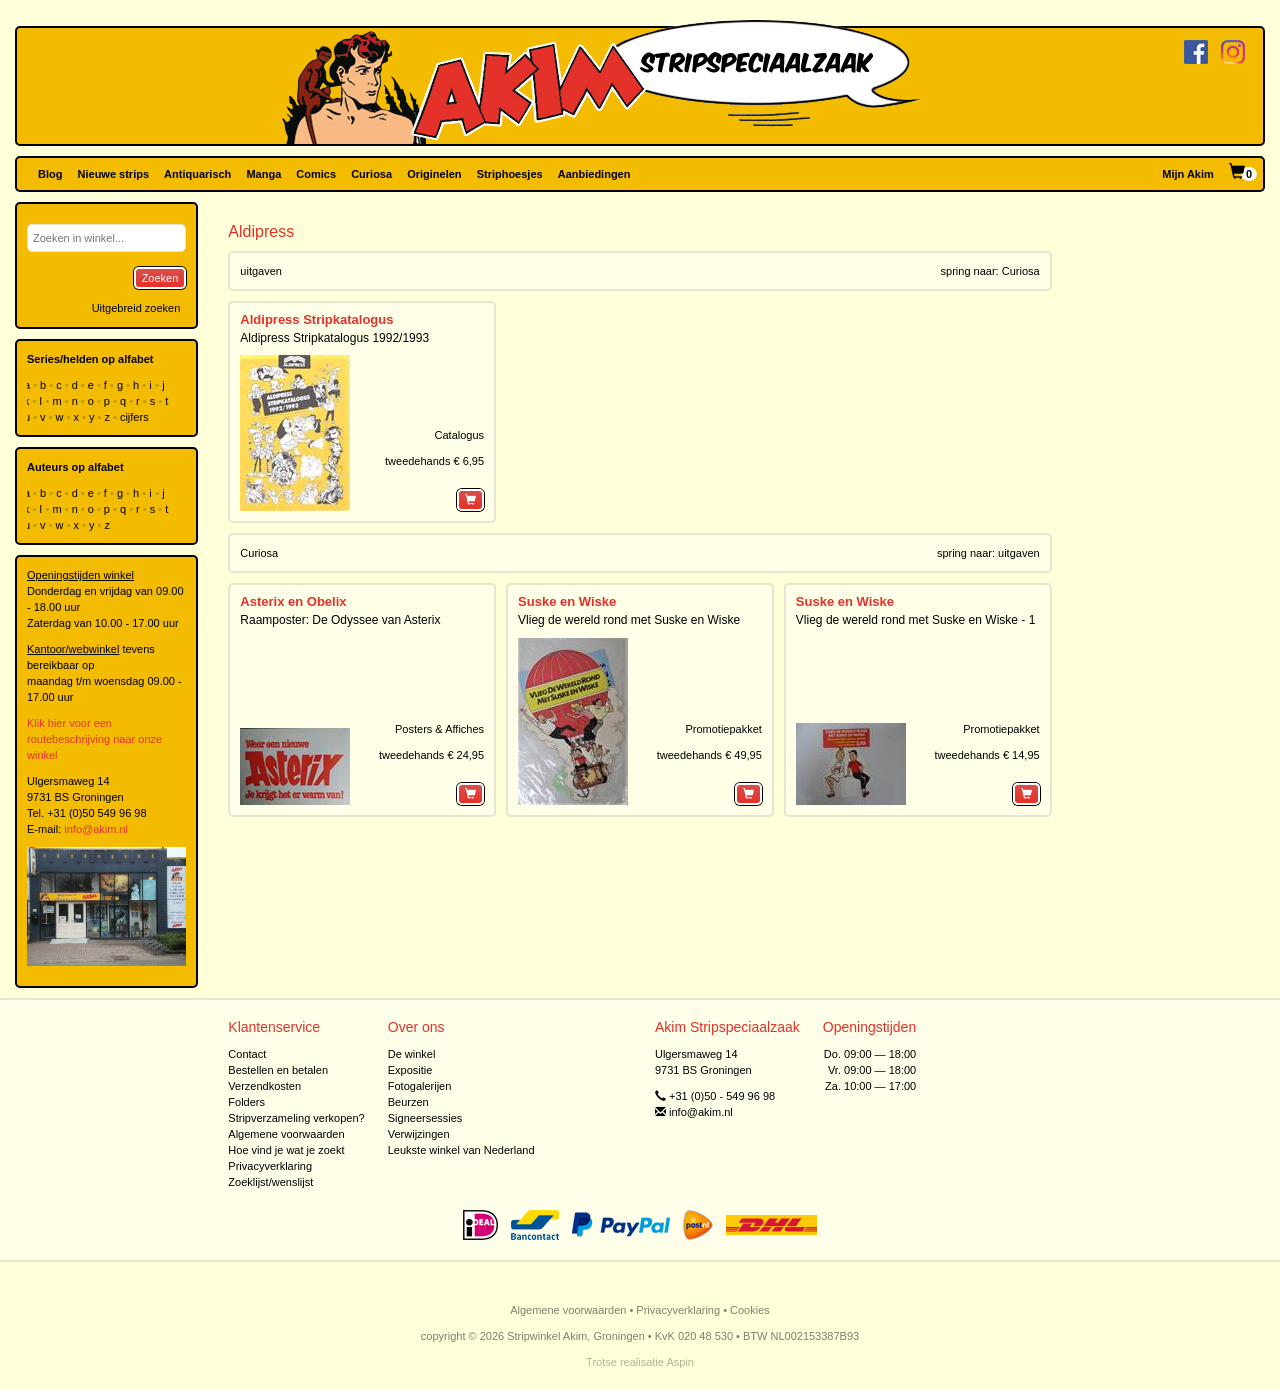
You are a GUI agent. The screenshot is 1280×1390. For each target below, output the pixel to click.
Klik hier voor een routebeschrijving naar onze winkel (94, 739)
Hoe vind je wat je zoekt (286, 1150)
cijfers (136, 417)
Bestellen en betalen (278, 1070)
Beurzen (408, 1102)
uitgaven (261, 271)
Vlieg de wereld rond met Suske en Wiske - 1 (915, 620)
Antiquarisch (197, 174)
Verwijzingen (419, 1134)
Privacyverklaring (270, 1166)
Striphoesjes (510, 174)
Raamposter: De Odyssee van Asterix (340, 620)
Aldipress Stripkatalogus (316, 319)
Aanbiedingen (594, 174)
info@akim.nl (96, 829)
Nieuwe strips (114, 174)
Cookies (750, 1310)
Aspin (680, 1362)
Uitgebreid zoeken (136, 308)
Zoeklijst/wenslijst (270, 1182)
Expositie (410, 1070)
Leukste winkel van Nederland (461, 1150)
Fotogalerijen (420, 1086)
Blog (50, 174)
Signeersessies (425, 1118)
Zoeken (160, 278)
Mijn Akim (1188, 174)
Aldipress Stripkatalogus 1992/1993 (334, 338)
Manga (263, 174)
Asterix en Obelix (293, 601)
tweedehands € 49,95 (709, 755)
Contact (247, 1054)
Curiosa (371, 174)
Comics (316, 174)
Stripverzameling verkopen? (296, 1118)
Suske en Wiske (567, 601)
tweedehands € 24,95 (431, 755)
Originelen (434, 174)
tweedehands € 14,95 (986, 755)
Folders (246, 1102)
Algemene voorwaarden (286, 1134)
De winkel (412, 1054)
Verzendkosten (264, 1086)
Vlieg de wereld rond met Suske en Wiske (629, 620)
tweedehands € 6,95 (434, 461)
